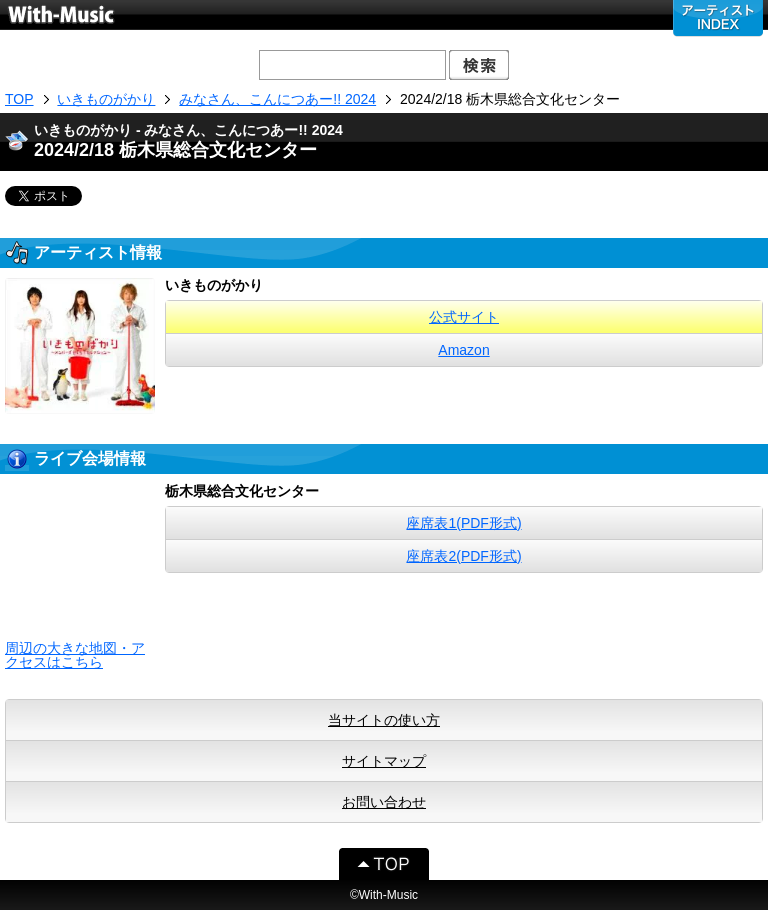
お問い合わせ (384, 802)
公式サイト (464, 317)
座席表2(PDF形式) (463, 556)
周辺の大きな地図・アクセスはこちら (75, 655)
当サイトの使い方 (384, 720)
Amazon (463, 350)
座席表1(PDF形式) (463, 523)
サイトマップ (384, 761)
